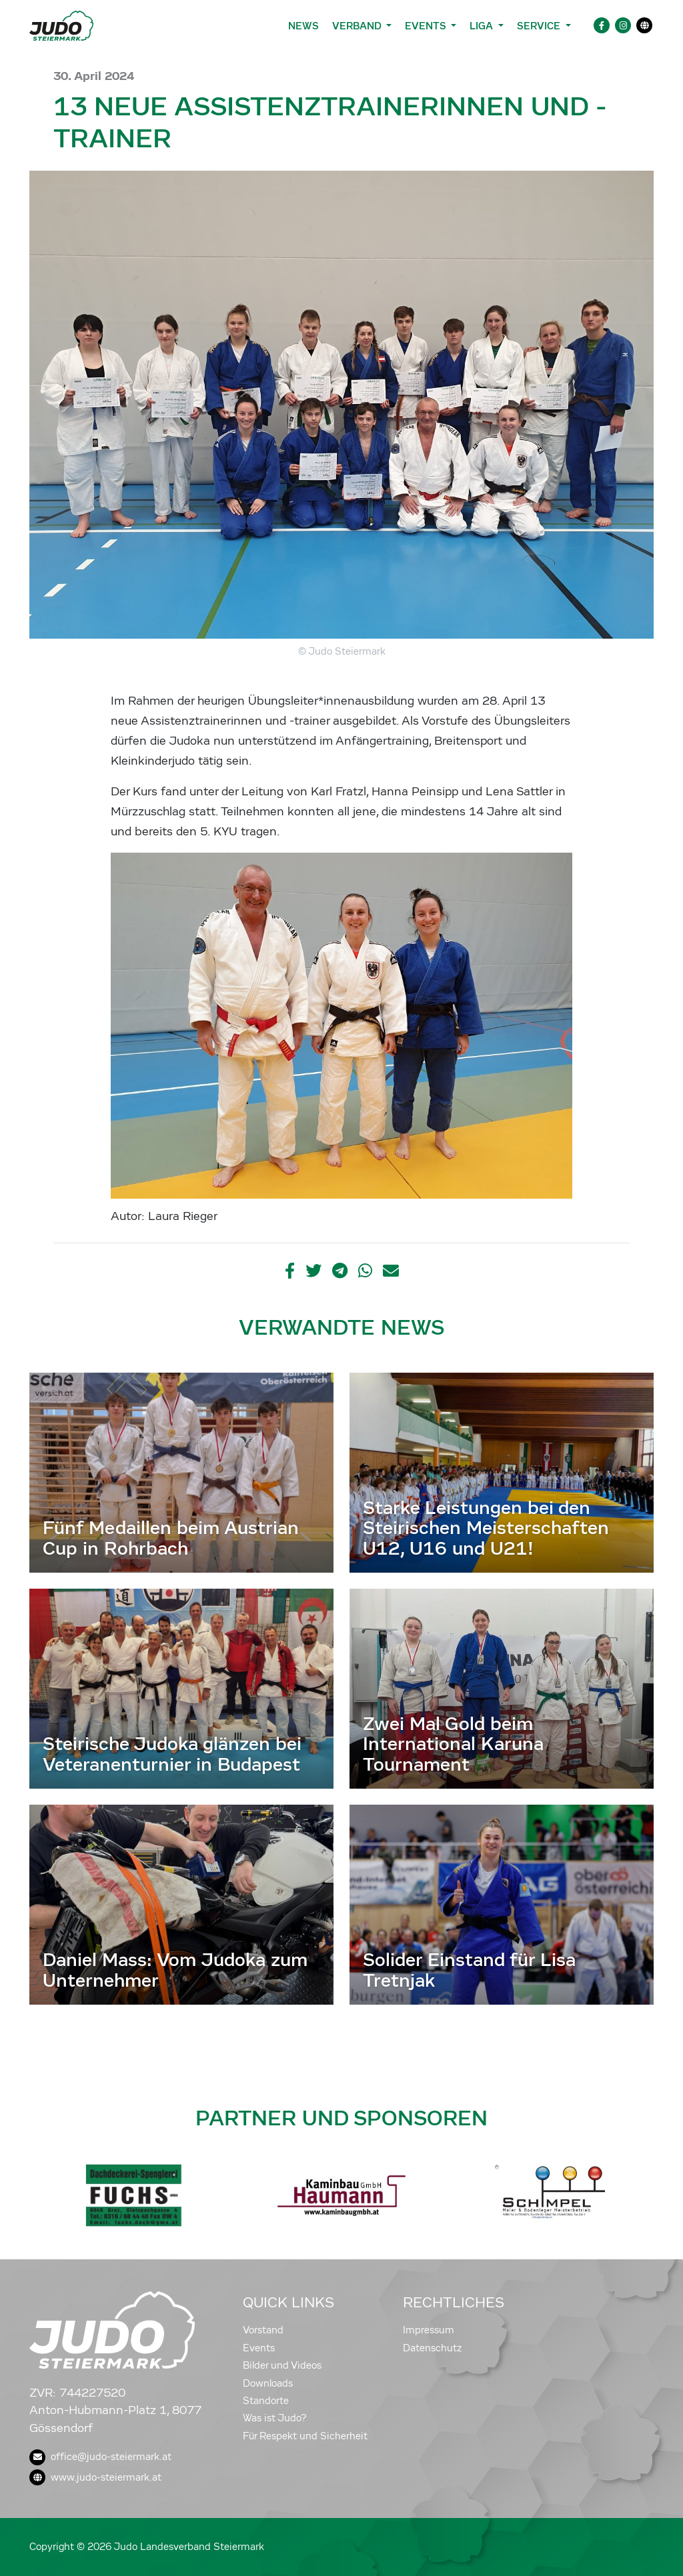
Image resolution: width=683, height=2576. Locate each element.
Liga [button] (483, 25)
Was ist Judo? (275, 2418)
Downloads (268, 2383)
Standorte (266, 2401)
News (303, 25)
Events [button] (426, 25)
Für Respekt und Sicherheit (305, 2436)
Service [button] (540, 25)
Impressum (428, 2330)
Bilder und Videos (282, 2365)
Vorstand (263, 2330)
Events (259, 2348)
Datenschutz (432, 2348)
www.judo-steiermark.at (95, 2477)
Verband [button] (358, 25)
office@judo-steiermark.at (100, 2457)
